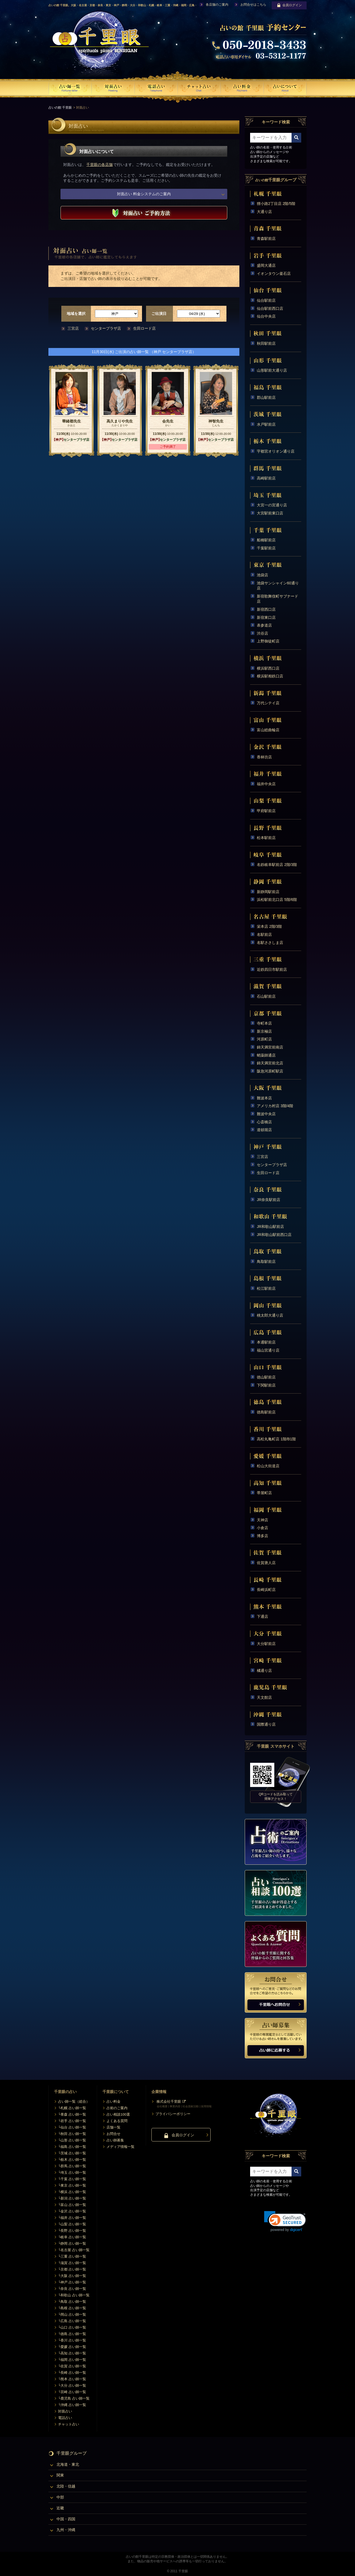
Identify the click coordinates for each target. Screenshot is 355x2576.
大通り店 (264, 211)
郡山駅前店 (266, 397)
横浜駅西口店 (268, 668)
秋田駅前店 (266, 343)
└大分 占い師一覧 (72, 2385)
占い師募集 (115, 2140)
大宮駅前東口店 (270, 513)
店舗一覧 (113, 2127)
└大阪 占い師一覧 (72, 2276)
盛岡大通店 (266, 265)
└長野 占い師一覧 (72, 2231)
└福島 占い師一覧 (72, 2147)
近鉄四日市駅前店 (272, 969)
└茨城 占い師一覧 (72, 2153)
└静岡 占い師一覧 (72, 2243)
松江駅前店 (266, 1288)
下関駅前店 (266, 1385)
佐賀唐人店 (266, 1563)
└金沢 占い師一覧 (72, 2211)
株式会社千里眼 (169, 2101)
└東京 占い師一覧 (72, 2185)
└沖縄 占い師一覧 (72, 2405)
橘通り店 (264, 1670)
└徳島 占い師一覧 (72, 2334)
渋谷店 (262, 633)
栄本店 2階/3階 (269, 926)
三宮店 (73, 328)
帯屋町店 (264, 1493)
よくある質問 (116, 2121)
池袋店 (262, 575)
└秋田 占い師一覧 (72, 2134)
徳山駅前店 (266, 1377)
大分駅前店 (266, 1643)
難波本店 (264, 1098)
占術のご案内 (116, 2108)
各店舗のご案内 (217, 4)
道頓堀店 (264, 1130)
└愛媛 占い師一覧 (72, 2347)
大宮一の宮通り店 (272, 505)
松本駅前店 (266, 838)
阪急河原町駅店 (270, 1071)
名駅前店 (264, 934)
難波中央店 (266, 1114)
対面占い (65, 2411)
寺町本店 (264, 1023)
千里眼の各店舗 (99, 164)
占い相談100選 (118, 2114)
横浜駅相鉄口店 (270, 676)
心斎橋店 (264, 1122)
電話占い (65, 2418)
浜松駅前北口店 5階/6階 (277, 899)
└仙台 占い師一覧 (72, 2127)
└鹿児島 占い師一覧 (74, 2398)
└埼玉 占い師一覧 (72, 2172)
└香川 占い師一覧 (72, 2340)
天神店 (262, 1520)
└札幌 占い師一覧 (72, 2108)
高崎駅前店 (266, 478)
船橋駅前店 (266, 540)
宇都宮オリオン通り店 (275, 451)
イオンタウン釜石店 (274, 273)
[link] (285, 2221)
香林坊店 (264, 757)
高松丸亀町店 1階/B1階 (276, 1439)
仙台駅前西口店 (270, 308)
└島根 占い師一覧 (72, 2308)
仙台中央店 (266, 316)
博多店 (262, 1536)
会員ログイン (289, 5)
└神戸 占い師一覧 (72, 2282)
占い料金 (113, 2101)
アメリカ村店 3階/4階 (275, 1106)
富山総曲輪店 (268, 730)
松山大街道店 (268, 1466)
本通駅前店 (266, 1342)
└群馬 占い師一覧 (72, 2166)
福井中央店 (266, 784)
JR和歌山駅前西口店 (274, 1234)
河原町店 (264, 1039)
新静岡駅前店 (268, 892)
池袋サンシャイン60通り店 (278, 586)
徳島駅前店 (266, 1412)
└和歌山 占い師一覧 (74, 2295)
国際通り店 (266, 1724)
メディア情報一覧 (120, 2147)
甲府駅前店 (266, 811)
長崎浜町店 (266, 1589)
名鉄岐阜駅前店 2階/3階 (277, 864)
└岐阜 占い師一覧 (72, 2237)
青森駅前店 (266, 238)
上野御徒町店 (268, 641)
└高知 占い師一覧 (72, 2353)
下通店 (262, 1616)
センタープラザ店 (106, 328)
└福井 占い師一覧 (72, 2218)
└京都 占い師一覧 (72, 2269)
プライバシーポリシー (172, 2114)
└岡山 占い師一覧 (72, 2314)
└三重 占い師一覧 (72, 2256)
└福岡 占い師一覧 (72, 2360)
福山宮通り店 (268, 1350)
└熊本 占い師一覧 (72, 2379)
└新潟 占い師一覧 (72, 2198)
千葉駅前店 (266, 548)
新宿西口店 (266, 609)
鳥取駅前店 (266, 1261)
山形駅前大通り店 (272, 370)
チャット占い (68, 2424)
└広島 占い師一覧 (72, 2321)
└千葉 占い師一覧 (72, 2179)
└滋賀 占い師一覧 (72, 2263)
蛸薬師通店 (266, 1055)
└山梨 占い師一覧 (72, 2224)
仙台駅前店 (266, 300)
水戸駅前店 (266, 424)
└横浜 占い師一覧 (72, 2192)
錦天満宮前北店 (270, 1063)
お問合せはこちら (253, 4)
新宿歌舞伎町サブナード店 (277, 599)
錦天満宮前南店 (270, 1047)
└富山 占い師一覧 (72, 2205)
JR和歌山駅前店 (270, 1226)
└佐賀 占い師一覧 (72, 2366)
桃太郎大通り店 (270, 1315)
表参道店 (264, 625)
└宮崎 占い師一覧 (72, 2392)
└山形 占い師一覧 (72, 2140)
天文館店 (264, 1697)
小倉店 (262, 1528)
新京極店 (264, 1031)
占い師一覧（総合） (74, 2101)
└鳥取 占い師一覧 (72, 2302)
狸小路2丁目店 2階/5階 (276, 203)
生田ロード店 (144, 328)
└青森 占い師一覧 (72, 2114)
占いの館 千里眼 (60, 107)
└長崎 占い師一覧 (72, 2373)
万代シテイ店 (268, 703)
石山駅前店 (266, 996)
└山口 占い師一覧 (72, 2327)
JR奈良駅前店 (268, 1200)
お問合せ (113, 2134)
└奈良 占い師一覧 (72, 2289)
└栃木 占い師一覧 (72, 2160)
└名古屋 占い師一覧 (74, 2250)
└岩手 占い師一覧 (72, 2121)
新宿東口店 (266, 617)
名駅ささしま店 (270, 942)
